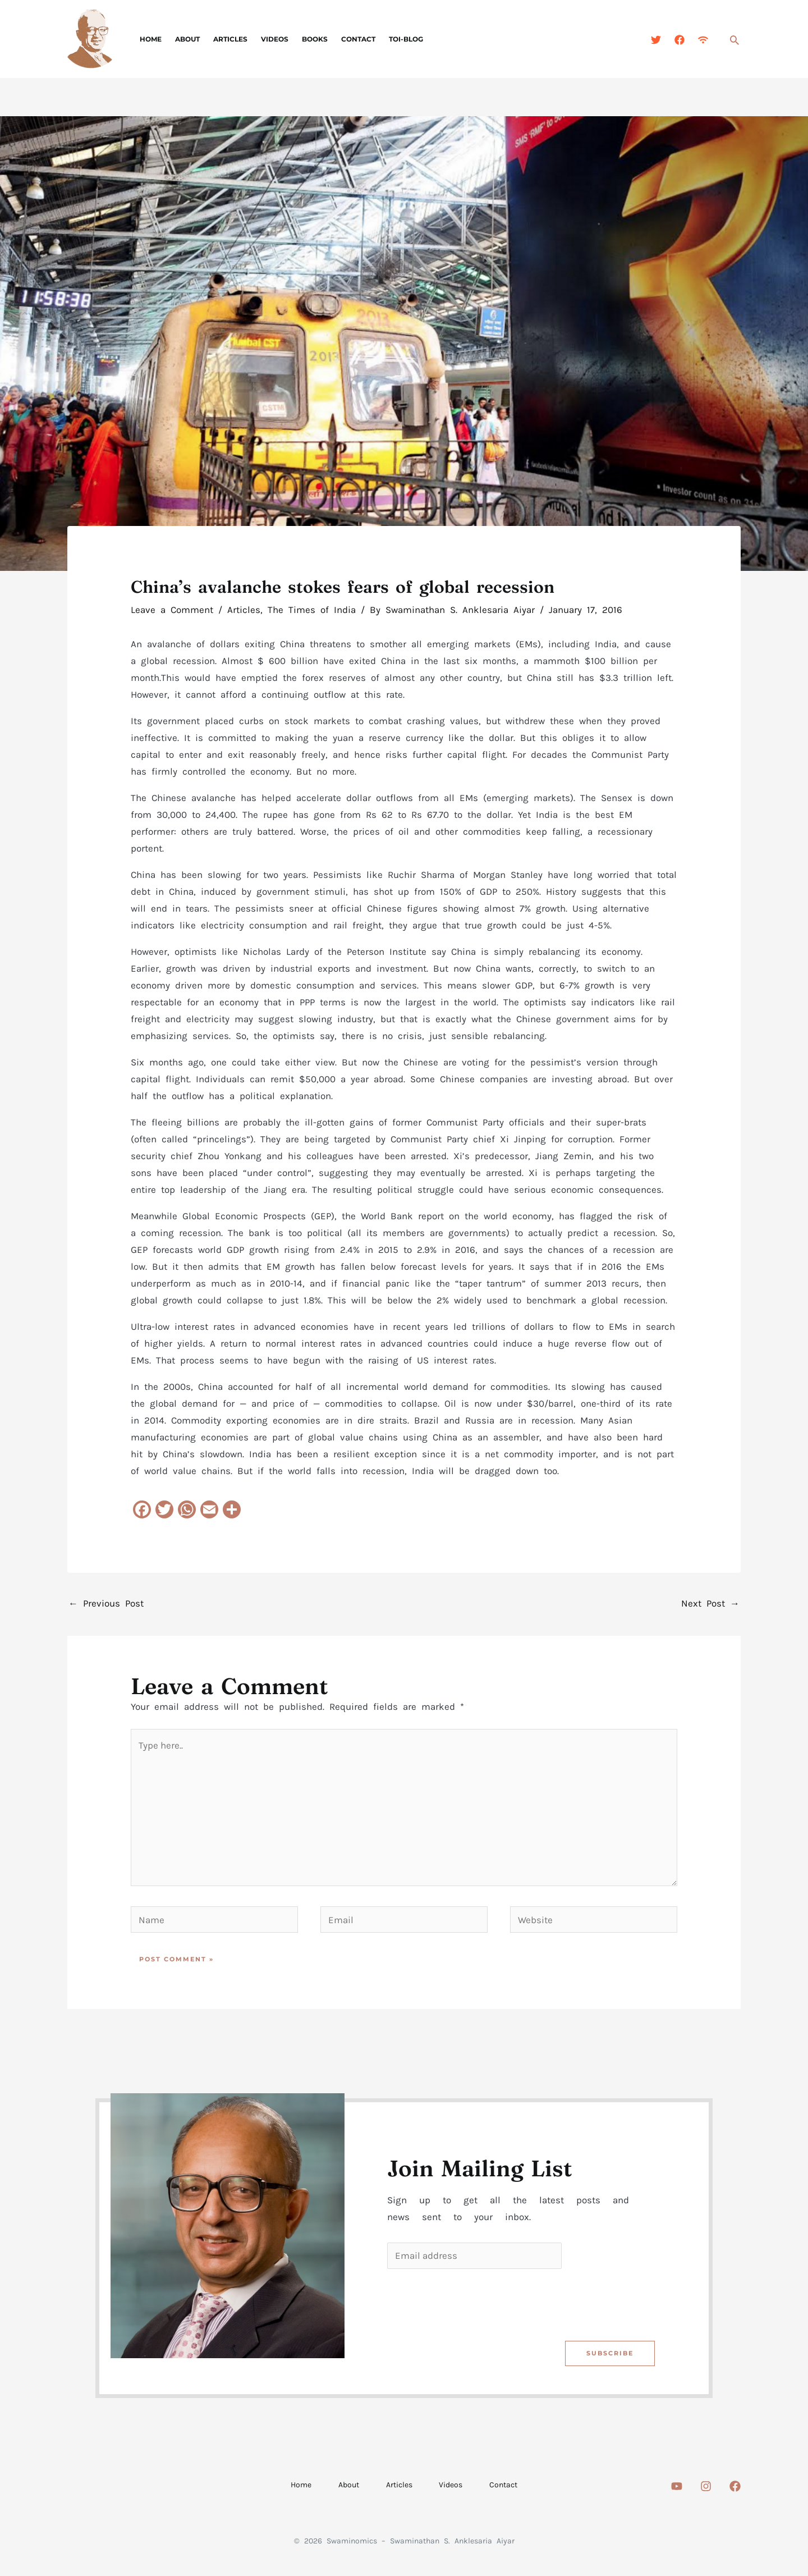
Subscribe (609, 2354)
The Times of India (312, 609)
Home (151, 39)
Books (315, 39)
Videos (274, 39)
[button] (734, 40)
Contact (358, 39)
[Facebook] (679, 40)
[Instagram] (705, 2487)
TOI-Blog (406, 39)
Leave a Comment (172, 609)
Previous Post (106, 1603)
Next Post (710, 1603)
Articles (230, 39)
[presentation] (473, 2303)
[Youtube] (676, 2487)
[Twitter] (656, 40)
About (187, 39)
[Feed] (703, 40)
